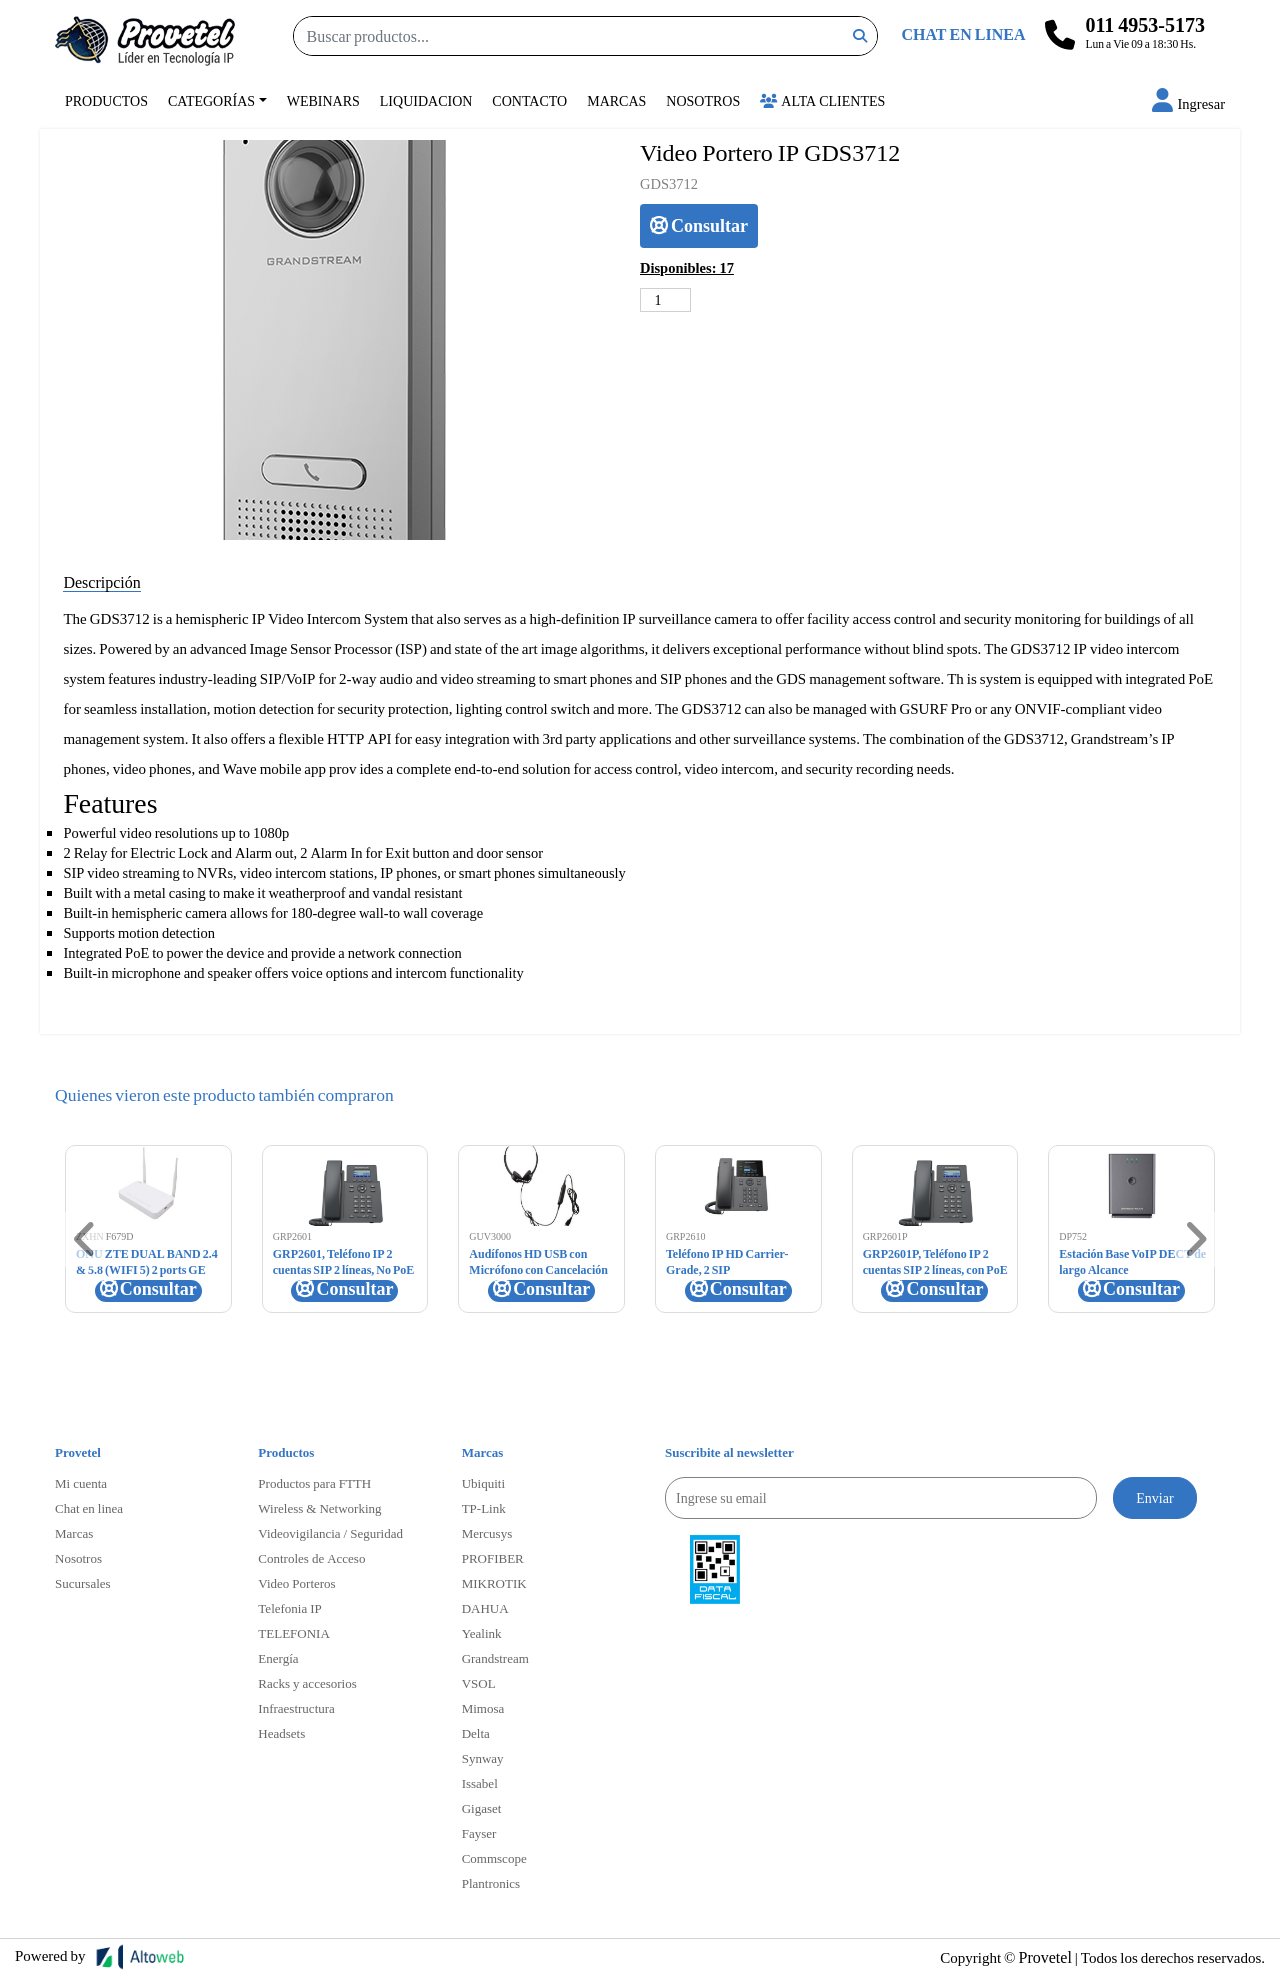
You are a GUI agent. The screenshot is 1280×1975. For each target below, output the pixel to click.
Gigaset (482, 1808)
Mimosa (483, 1708)
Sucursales (83, 1583)
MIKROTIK (494, 1583)
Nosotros (703, 100)
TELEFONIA (294, 1633)
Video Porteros (296, 1583)
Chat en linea (89, 1508)
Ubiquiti (483, 1483)
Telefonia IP (289, 1608)
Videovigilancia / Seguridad (330, 1533)
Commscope (494, 1858)
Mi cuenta (81, 1483)
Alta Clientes (822, 100)
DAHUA (485, 1608)
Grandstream (495, 1658)
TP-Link (484, 1508)
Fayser (479, 1833)
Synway (483, 1758)
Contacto (529, 100)
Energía (278, 1658)
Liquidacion (426, 100)
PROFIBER (493, 1558)
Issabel (480, 1783)
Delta (476, 1733)
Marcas (616, 100)
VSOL (479, 1683)
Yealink (482, 1633)
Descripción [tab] (101, 581)
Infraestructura (296, 1708)
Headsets (281, 1733)
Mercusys (487, 1533)
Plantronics (491, 1883)
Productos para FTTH (314, 1483)
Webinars (323, 100)
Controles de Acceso (311, 1558)
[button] (1188, 103)
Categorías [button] (211, 100)
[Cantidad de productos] (665, 300)
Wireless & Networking (319, 1508)
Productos (106, 100)
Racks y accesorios (307, 1683)
